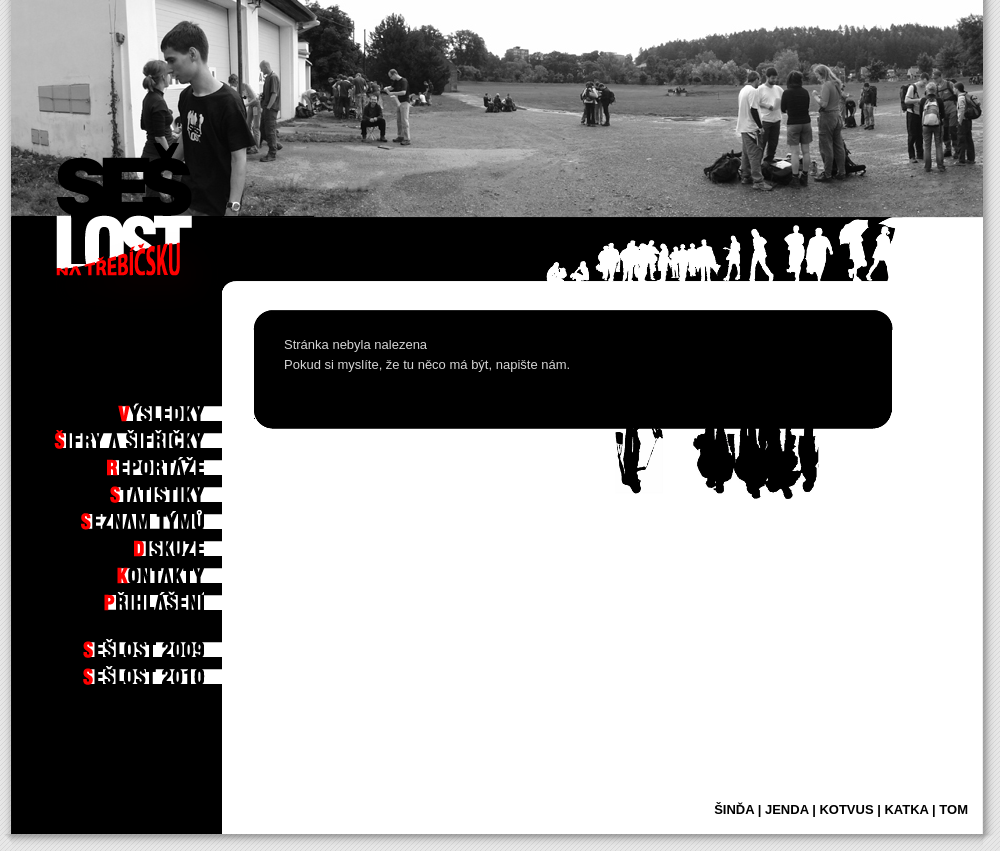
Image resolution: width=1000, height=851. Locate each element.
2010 (198, 671)
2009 (198, 644)
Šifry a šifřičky (168, 435)
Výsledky (187, 408)
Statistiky (185, 489)
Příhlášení (183, 597)
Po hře (194, 381)
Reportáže (183, 462)
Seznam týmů (177, 516)
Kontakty (186, 570)
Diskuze (191, 543)
